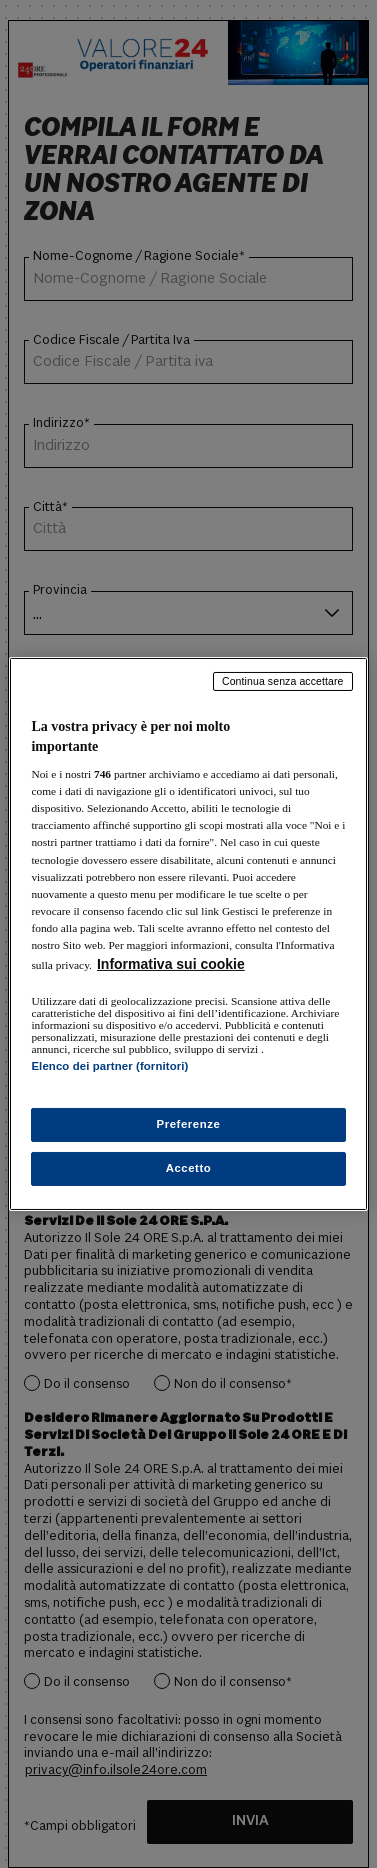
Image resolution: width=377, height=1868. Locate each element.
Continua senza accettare (283, 681)
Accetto (189, 1168)
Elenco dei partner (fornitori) (109, 1066)
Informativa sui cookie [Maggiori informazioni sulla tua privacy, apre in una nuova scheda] (171, 964)
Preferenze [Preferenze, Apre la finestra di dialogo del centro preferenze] (189, 1124)
